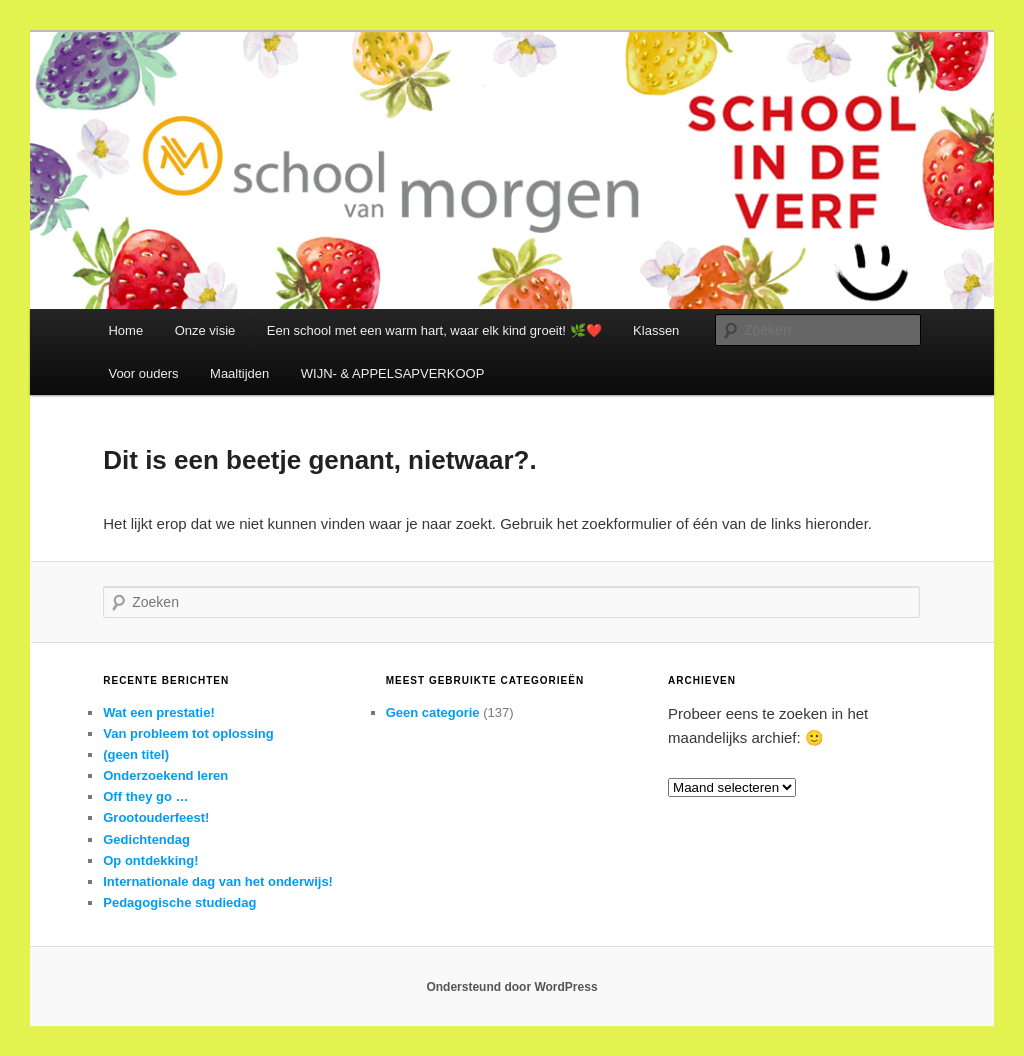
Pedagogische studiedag (179, 902)
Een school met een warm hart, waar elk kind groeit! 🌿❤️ (434, 330)
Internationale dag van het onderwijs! (218, 881)
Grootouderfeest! (156, 817)
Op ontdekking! (150, 860)
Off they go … (145, 796)
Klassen (656, 330)
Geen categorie (433, 712)
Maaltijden (239, 373)
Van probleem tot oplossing (188, 733)
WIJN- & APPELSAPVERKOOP (393, 373)
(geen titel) (136, 754)
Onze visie (205, 330)
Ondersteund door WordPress (511, 987)
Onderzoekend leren (165, 775)
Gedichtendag (146, 839)
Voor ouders (143, 373)
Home (125, 330)
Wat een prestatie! (159, 712)
